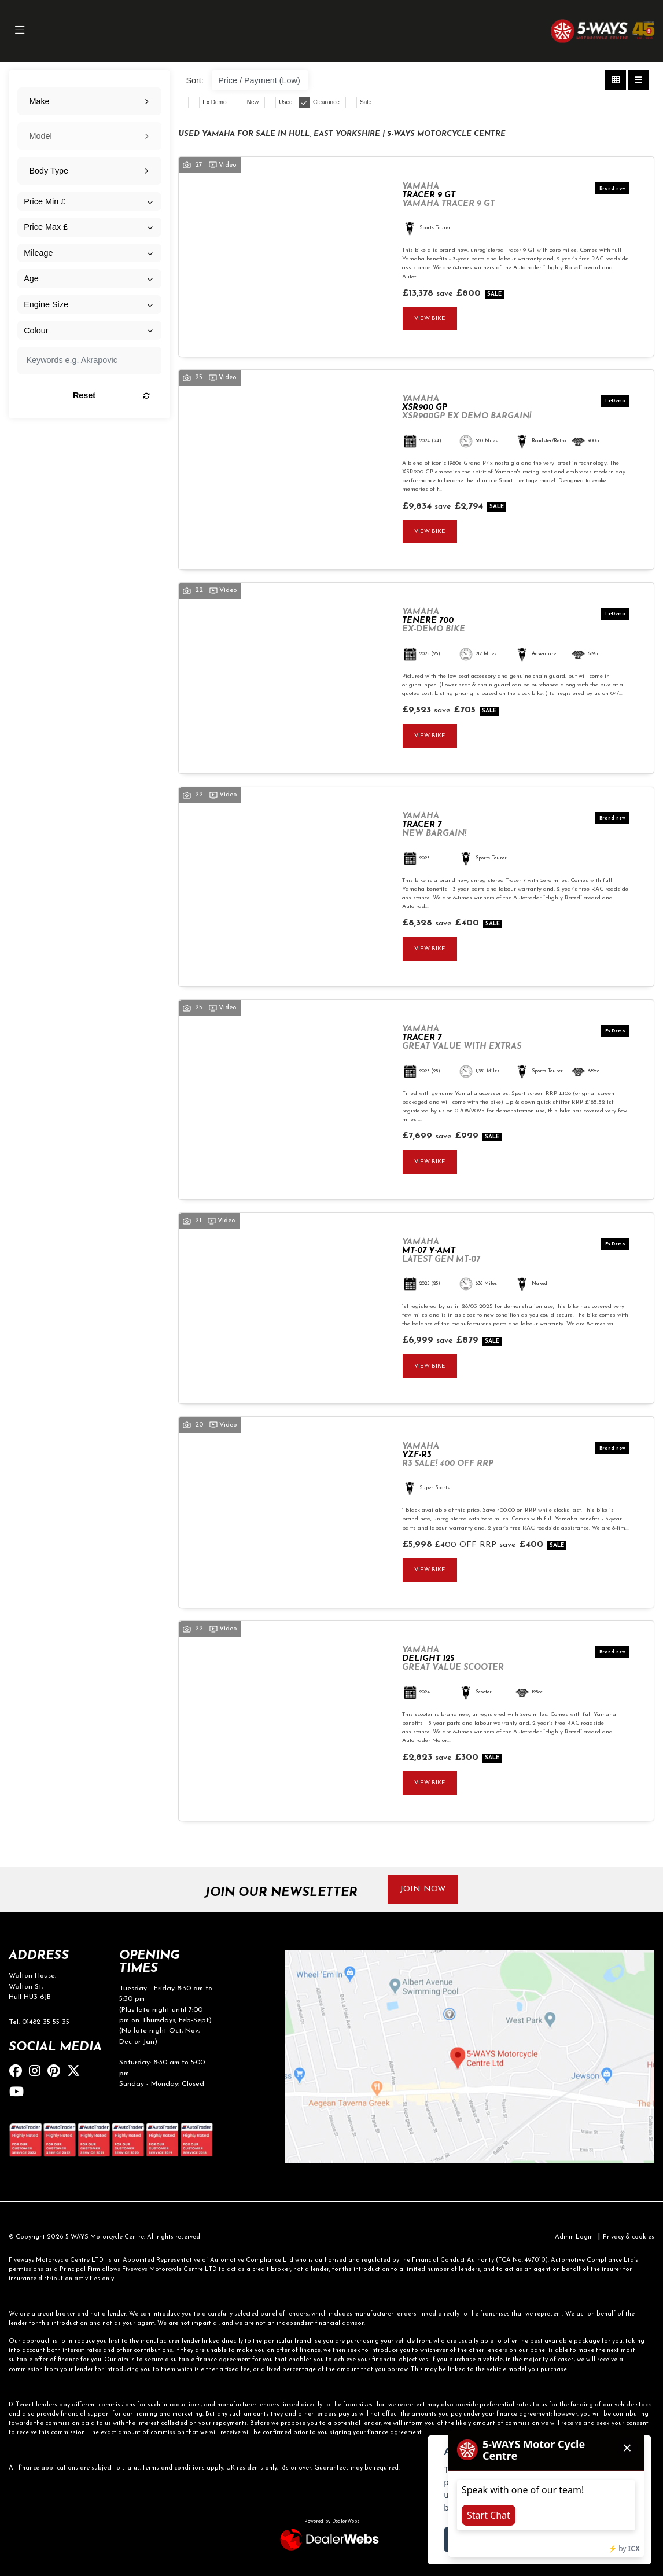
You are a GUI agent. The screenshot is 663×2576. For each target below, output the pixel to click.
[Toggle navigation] (19, 31)
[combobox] (89, 101)
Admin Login (574, 2237)
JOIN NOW (423, 1889)
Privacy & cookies (628, 2237)
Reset (111, 395)
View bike (429, 318)
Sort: (194, 79)
